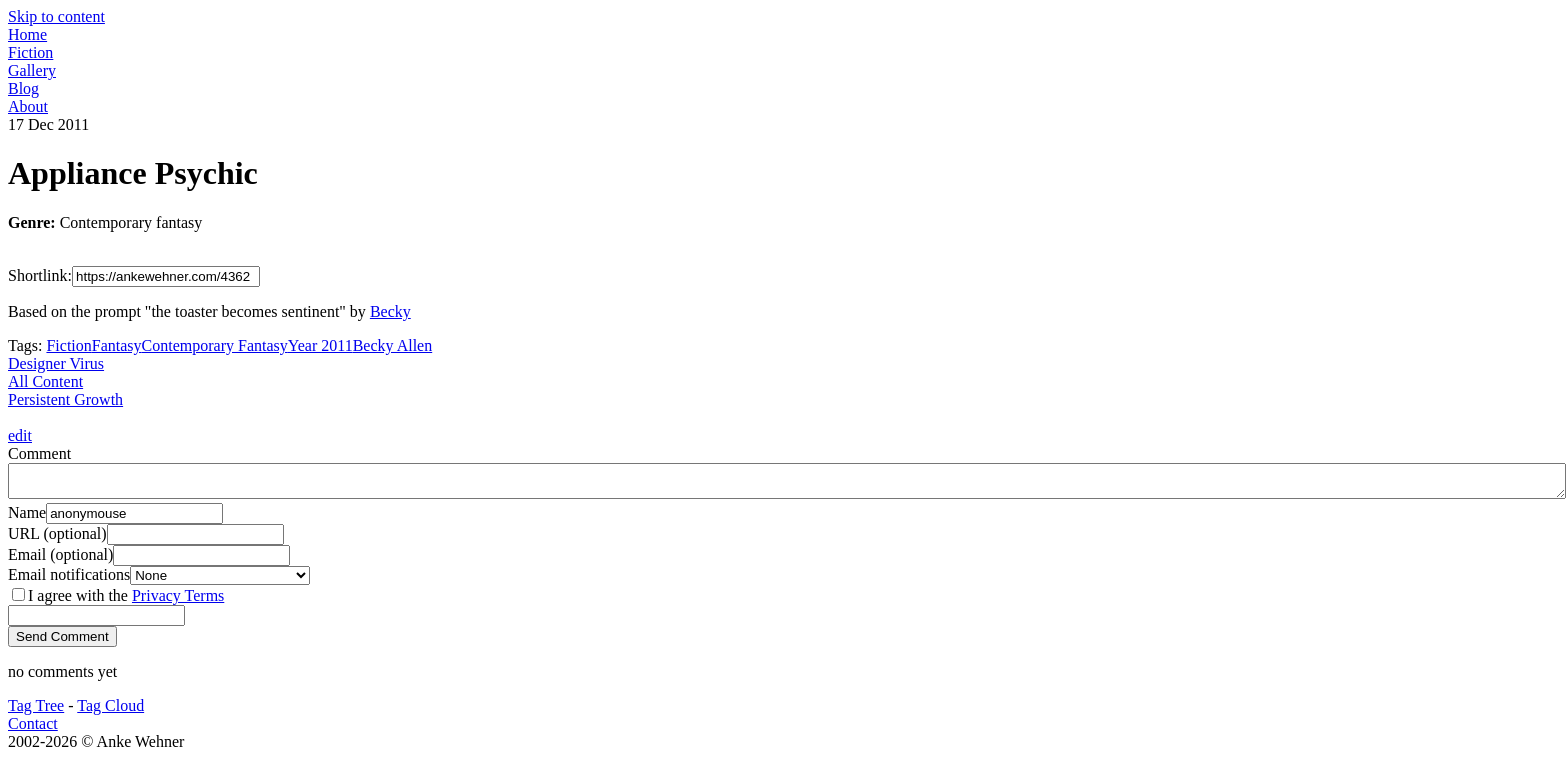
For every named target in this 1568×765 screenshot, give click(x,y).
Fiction (68, 345)
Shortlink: (40, 275)
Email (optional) (60, 560)
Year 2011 (320, 345)
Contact (33, 729)
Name (27, 518)
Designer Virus (56, 363)
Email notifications (69, 580)
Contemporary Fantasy (215, 345)
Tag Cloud (110, 711)
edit (20, 435)
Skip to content (56, 16)
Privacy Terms (178, 601)
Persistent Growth (65, 399)
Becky (390, 311)
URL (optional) (57, 539)
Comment (39, 453)
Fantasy (117, 345)
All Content (45, 381)
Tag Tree (36, 711)
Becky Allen (393, 345)
